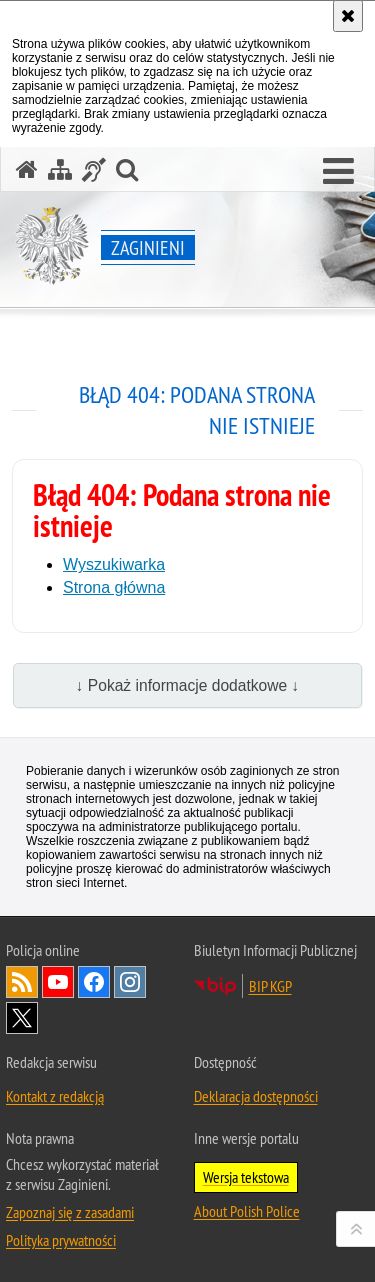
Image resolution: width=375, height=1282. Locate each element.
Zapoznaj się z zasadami (70, 1212)
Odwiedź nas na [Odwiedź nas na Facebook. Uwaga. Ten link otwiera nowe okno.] (94, 982)
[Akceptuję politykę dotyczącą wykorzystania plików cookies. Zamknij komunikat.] (348, 16)
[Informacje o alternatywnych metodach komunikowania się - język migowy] (94, 169)
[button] (338, 172)
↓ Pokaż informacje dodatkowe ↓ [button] (188, 685)
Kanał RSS (22, 982)
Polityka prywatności (61, 1240)
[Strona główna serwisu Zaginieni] (27, 169)
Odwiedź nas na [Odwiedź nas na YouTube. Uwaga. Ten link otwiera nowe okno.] (58, 982)
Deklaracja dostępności (256, 1096)
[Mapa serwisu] (60, 169)
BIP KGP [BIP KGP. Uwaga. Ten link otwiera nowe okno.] (270, 986)
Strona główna (114, 587)
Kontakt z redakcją (55, 1096)
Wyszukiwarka (114, 564)
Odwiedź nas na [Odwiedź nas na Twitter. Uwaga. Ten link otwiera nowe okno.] (22, 1018)
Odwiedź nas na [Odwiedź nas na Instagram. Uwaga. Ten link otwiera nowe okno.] (130, 982)
